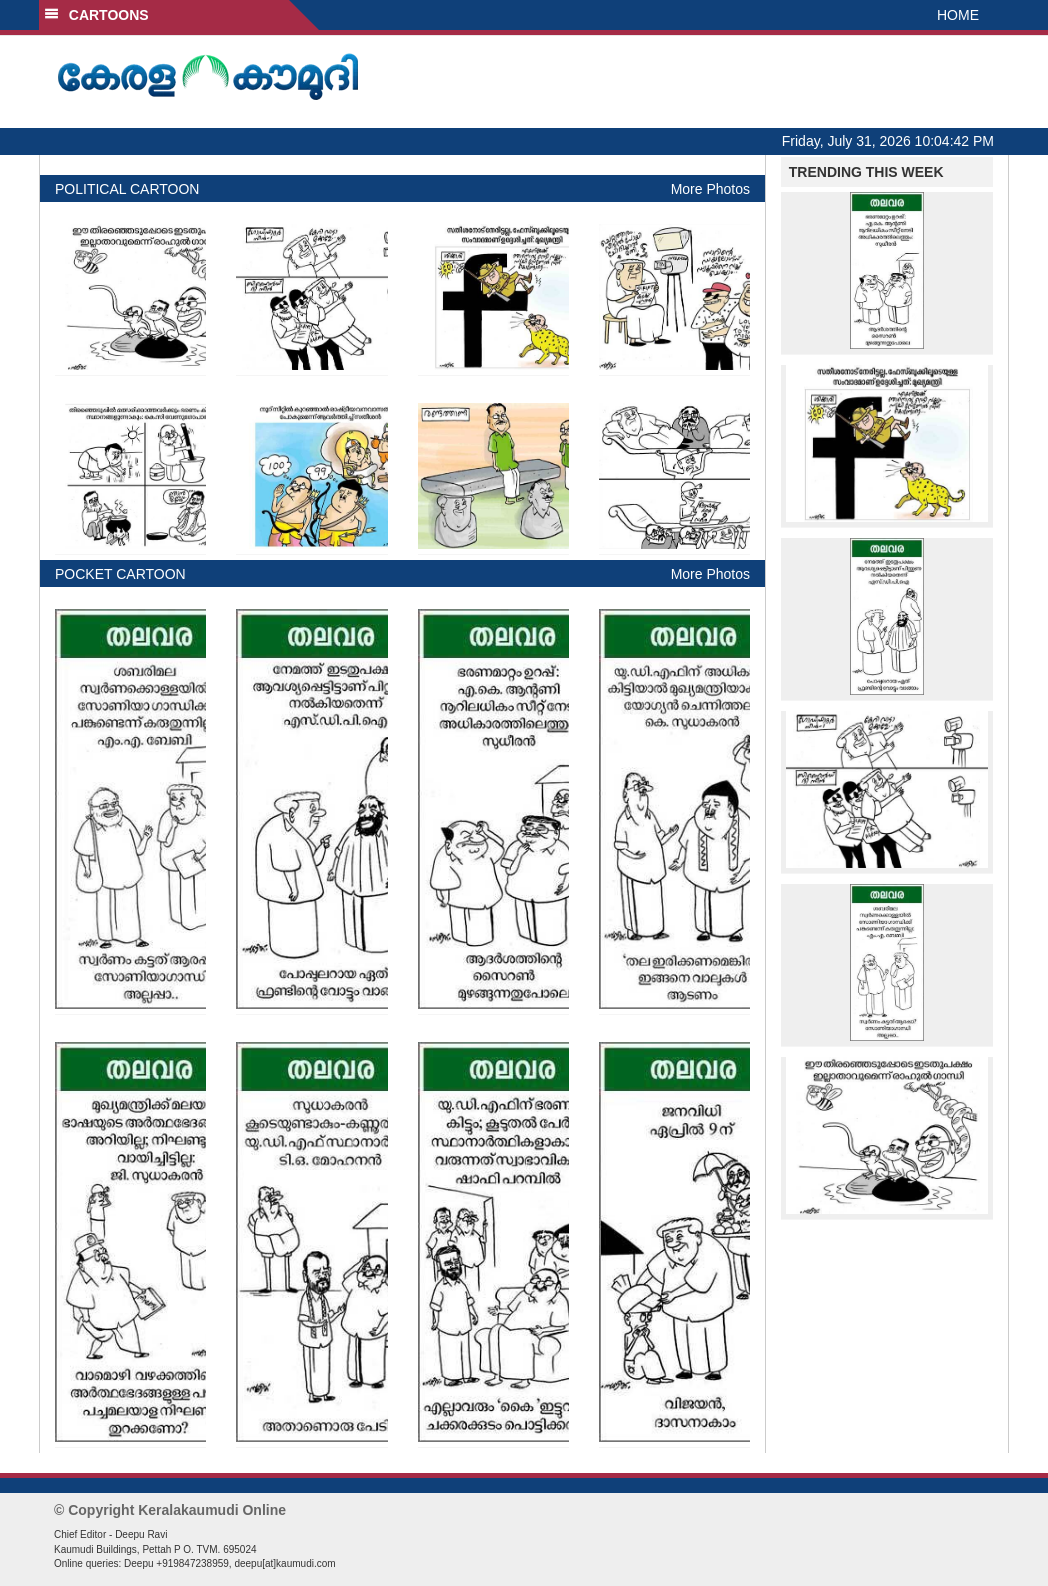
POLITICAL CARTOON (127, 189)
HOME (958, 15)
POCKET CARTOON (120, 574)
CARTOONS (96, 15)
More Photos (710, 189)
